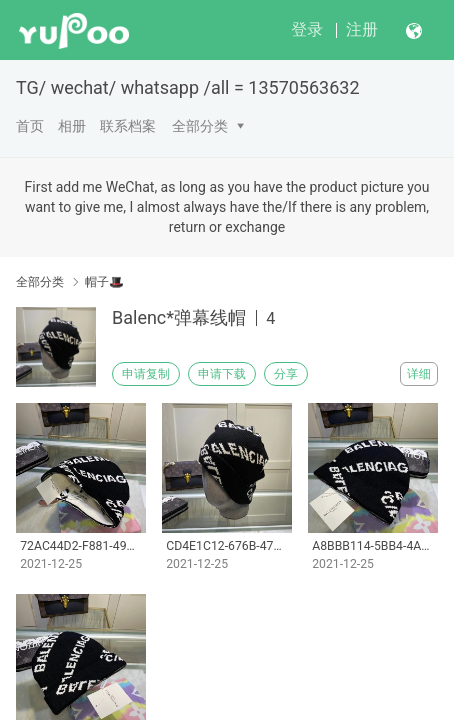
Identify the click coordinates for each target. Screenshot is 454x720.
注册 (362, 29)
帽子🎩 (104, 282)
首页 (30, 126)
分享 (286, 374)
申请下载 (222, 374)
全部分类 (200, 126)
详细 (419, 374)
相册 (72, 126)
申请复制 (146, 374)
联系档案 (128, 126)
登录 (307, 29)
